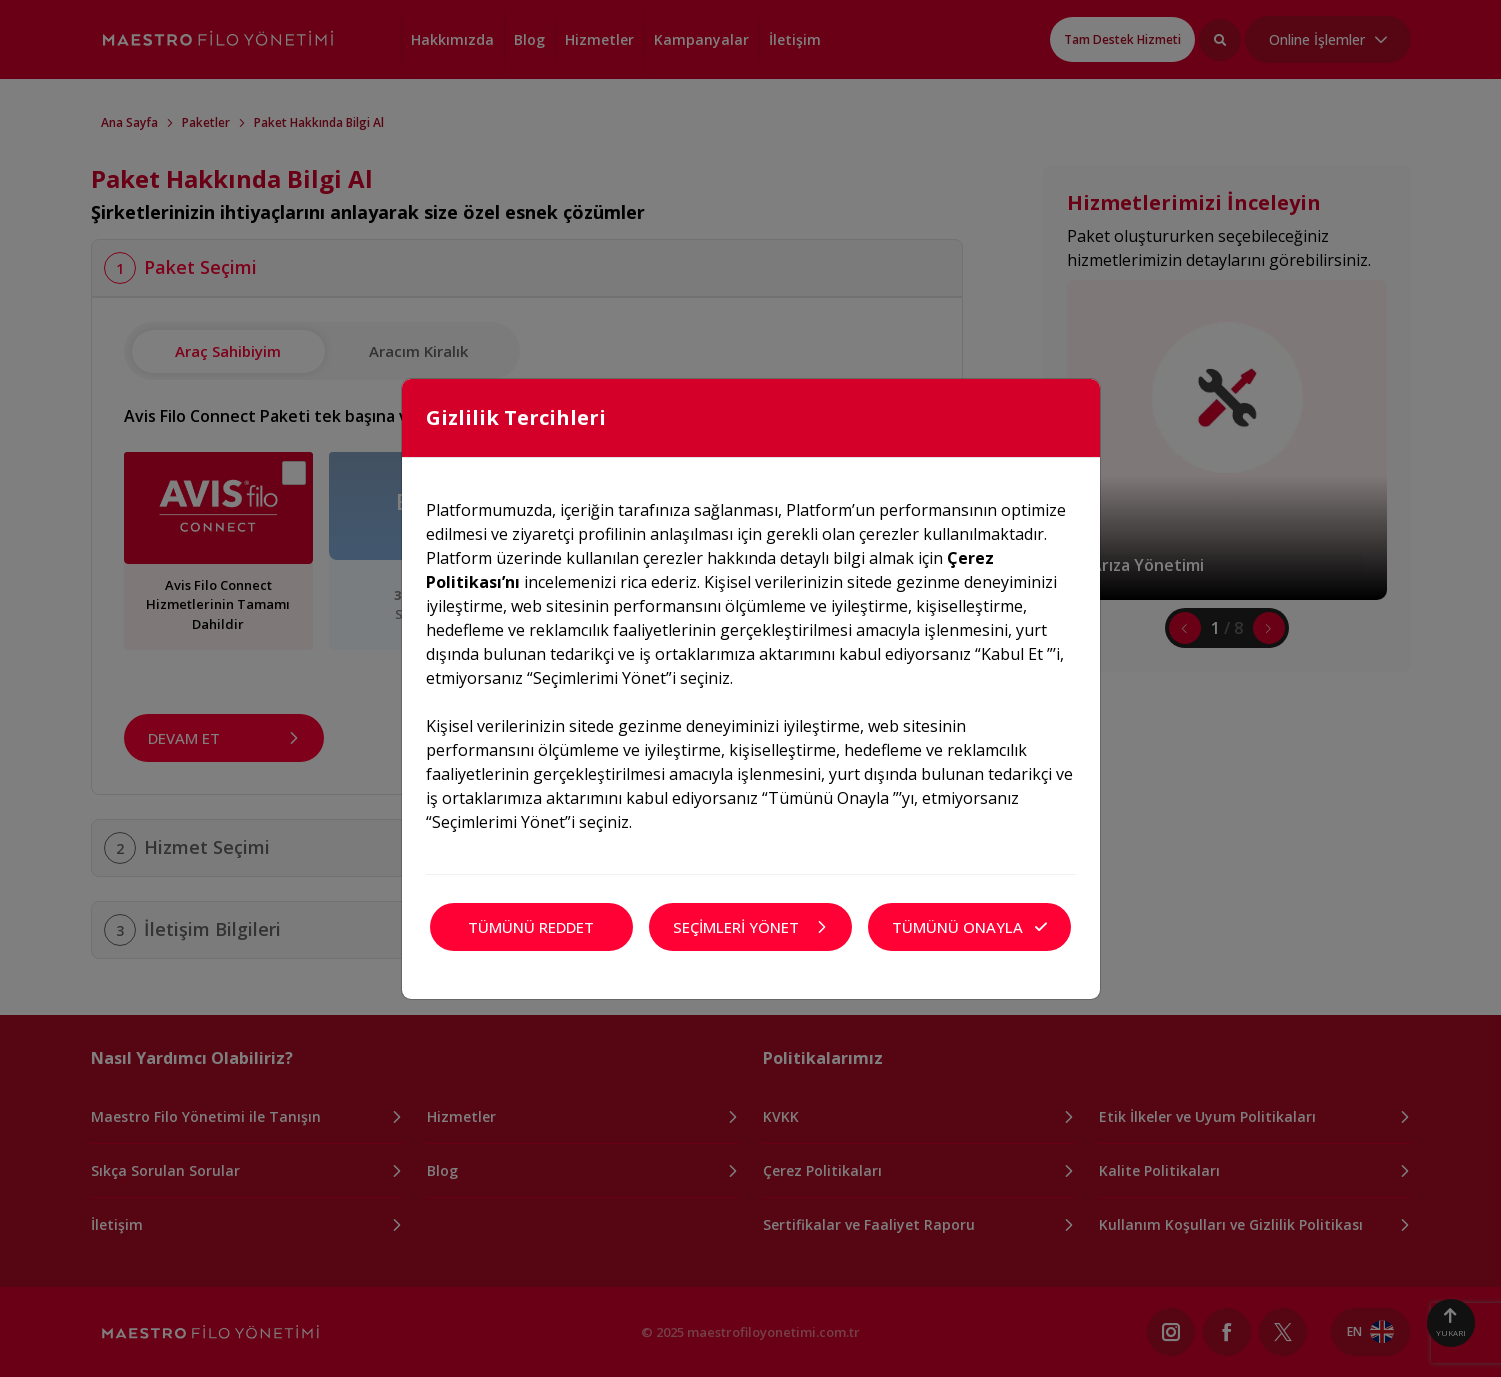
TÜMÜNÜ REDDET (531, 927)
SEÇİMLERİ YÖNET (750, 927)
